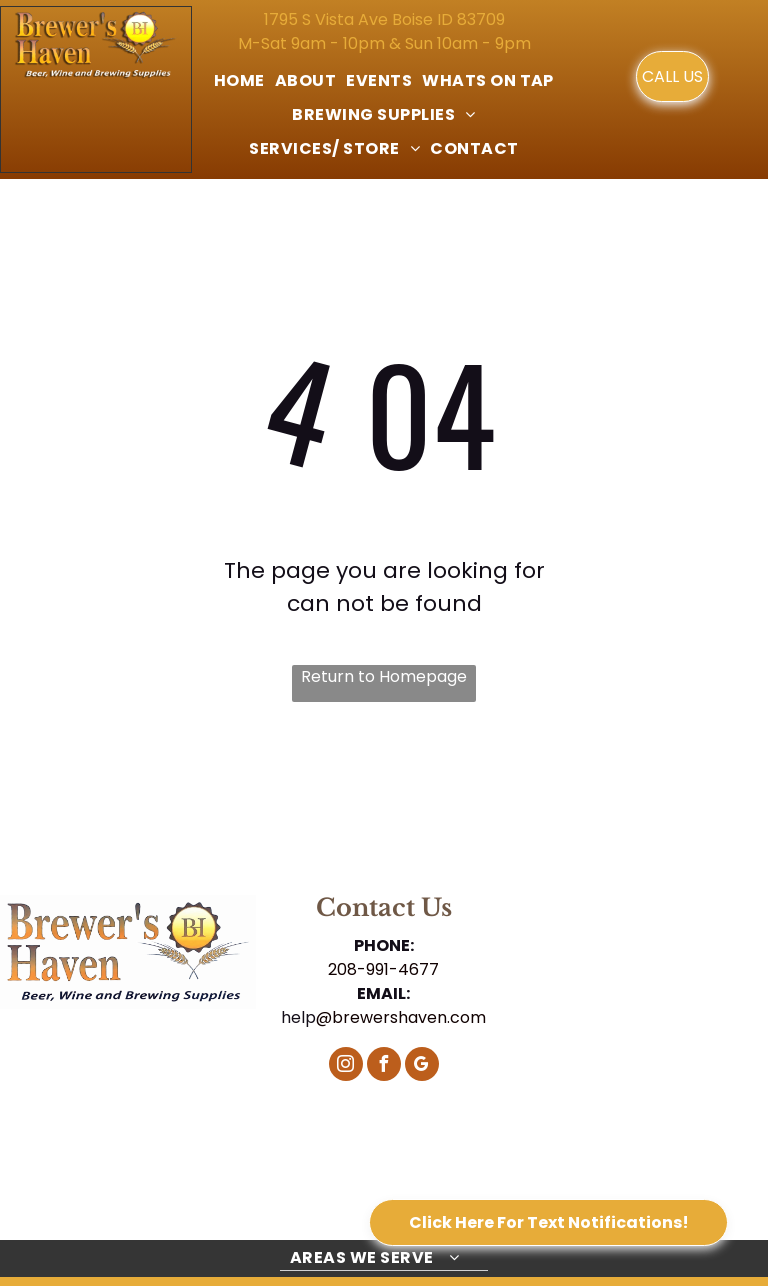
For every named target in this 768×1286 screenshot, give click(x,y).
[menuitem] (239, 81)
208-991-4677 (383, 969)
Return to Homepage (384, 676)
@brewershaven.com (401, 1017)
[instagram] (346, 1066)
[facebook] (384, 1066)
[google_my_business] (422, 1066)
